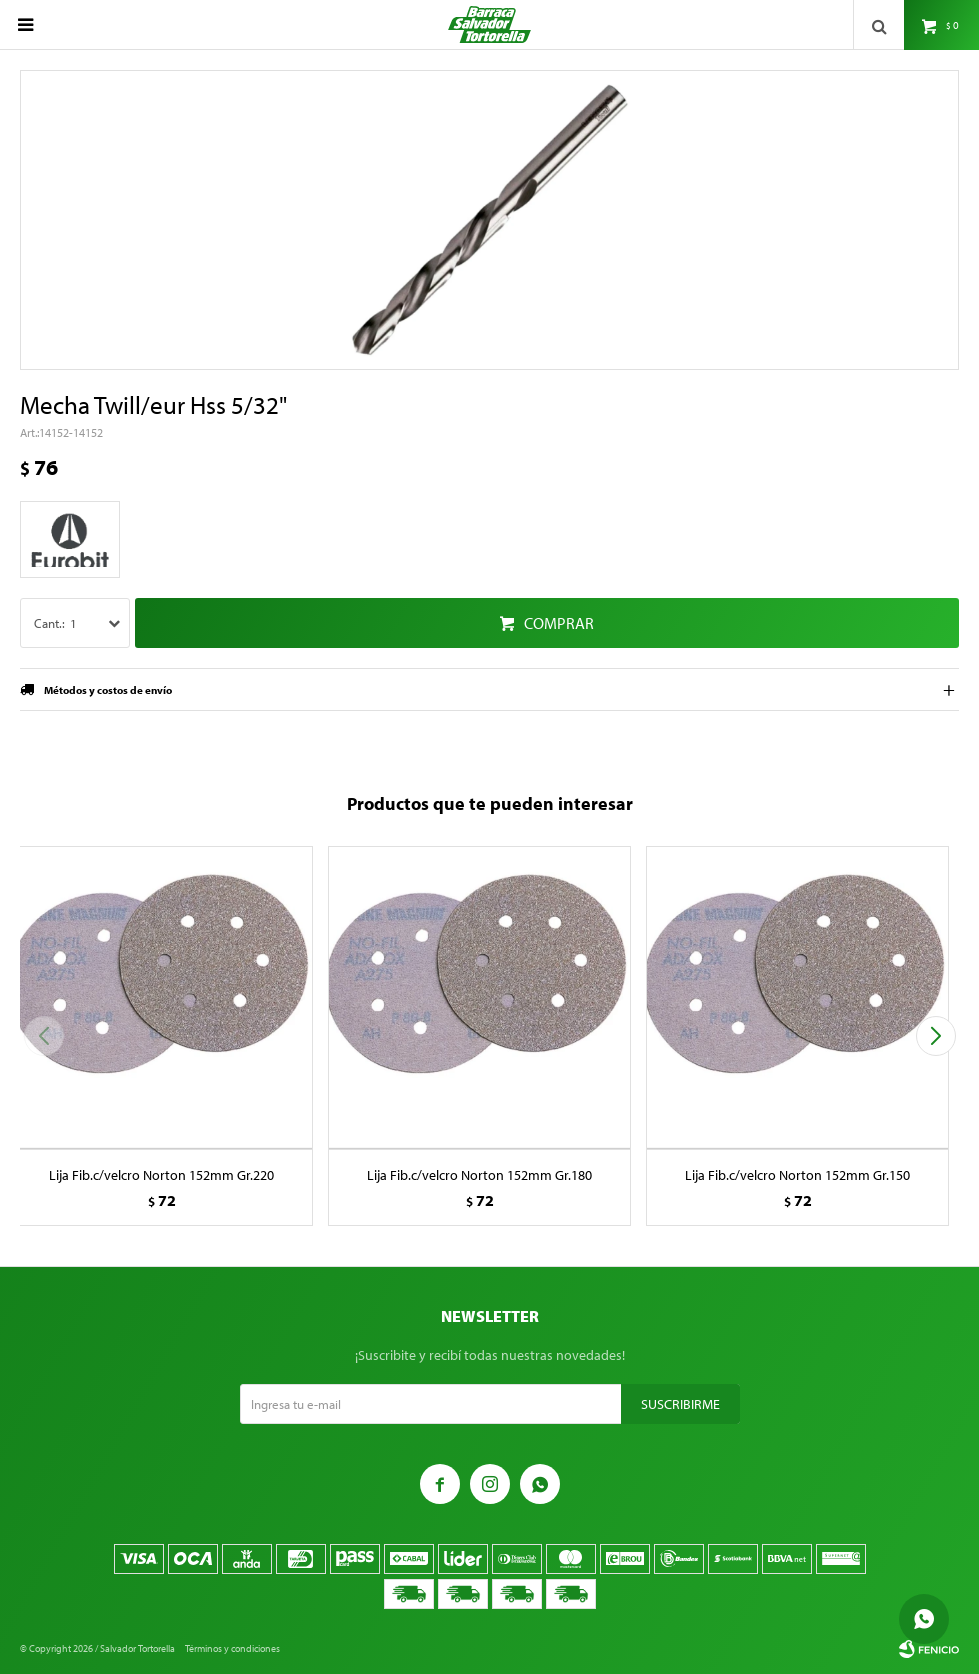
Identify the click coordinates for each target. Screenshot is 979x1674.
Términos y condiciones (232, 1648)
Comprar (559, 623)
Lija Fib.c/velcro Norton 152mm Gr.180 (479, 1175)
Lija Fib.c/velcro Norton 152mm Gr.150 (797, 1175)
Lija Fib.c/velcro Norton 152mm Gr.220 (161, 1175)
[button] (935, 1036)
